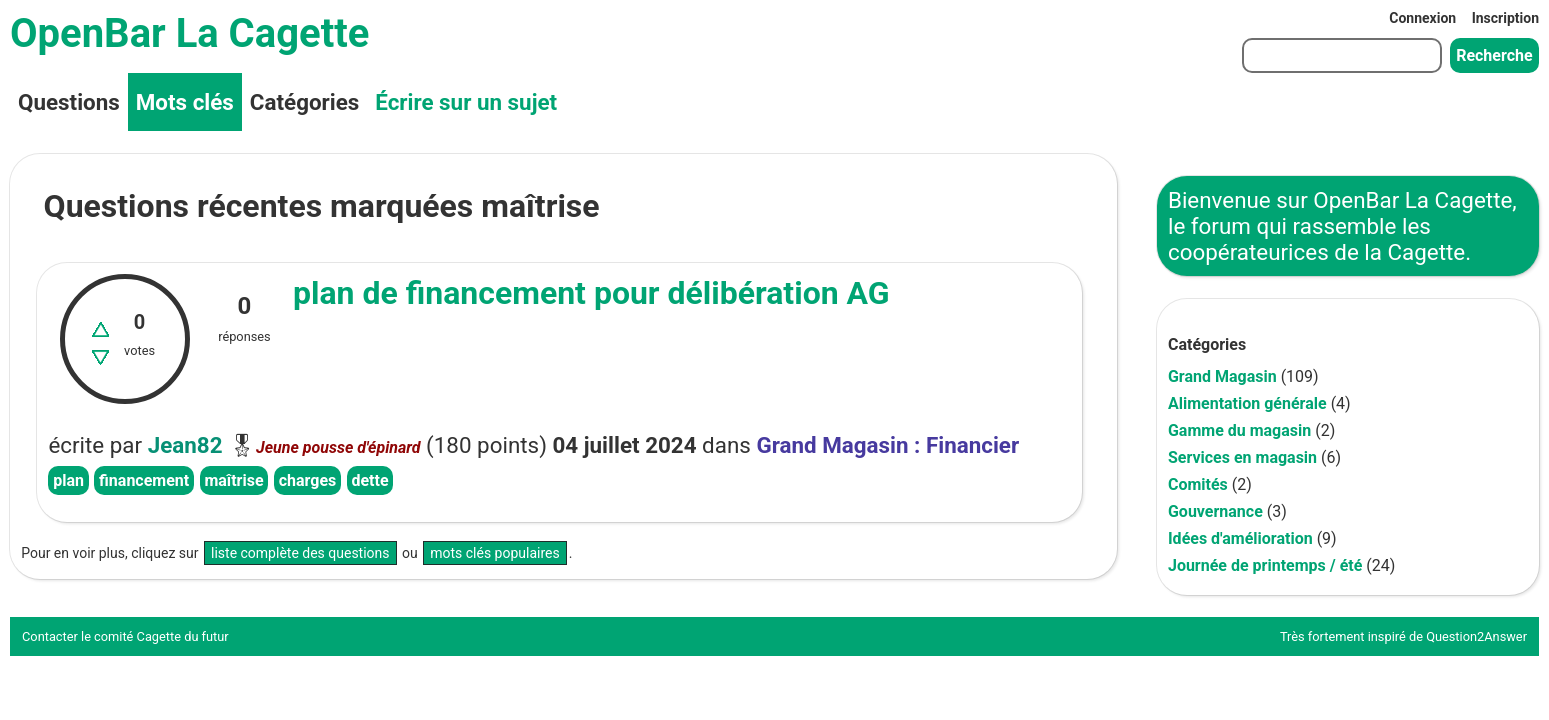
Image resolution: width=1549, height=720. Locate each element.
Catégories (304, 102)
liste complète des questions (300, 553)
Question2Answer (1476, 636)
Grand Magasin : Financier (887, 445)
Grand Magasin (1222, 376)
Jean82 (185, 445)
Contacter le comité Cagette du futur (125, 636)
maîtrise (233, 480)
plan (68, 480)
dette (369, 480)
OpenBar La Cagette (189, 33)
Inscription (1505, 18)
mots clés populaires (495, 553)
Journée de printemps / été (1265, 565)
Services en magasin (1242, 457)
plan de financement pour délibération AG (591, 293)
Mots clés (185, 102)
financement (144, 480)
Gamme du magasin (1239, 430)
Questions (69, 102)
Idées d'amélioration (1240, 538)
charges (308, 480)
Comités (1198, 484)
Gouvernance (1215, 511)
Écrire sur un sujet (466, 102)
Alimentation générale (1247, 403)
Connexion (1422, 18)
